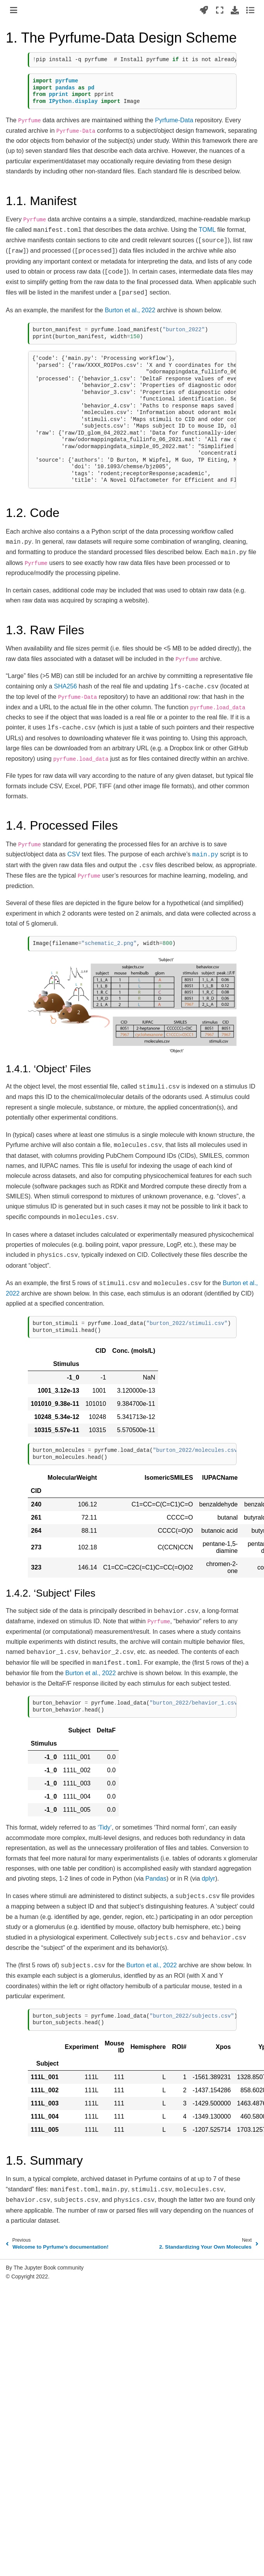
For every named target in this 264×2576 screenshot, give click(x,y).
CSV (73, 854)
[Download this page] (235, 10)
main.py (205, 854)
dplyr (208, 1878)
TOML (207, 229)
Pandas (155, 1878)
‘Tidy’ (104, 1827)
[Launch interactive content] (204, 10)
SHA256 (65, 686)
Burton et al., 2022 (130, 310)
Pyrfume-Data (174, 120)
